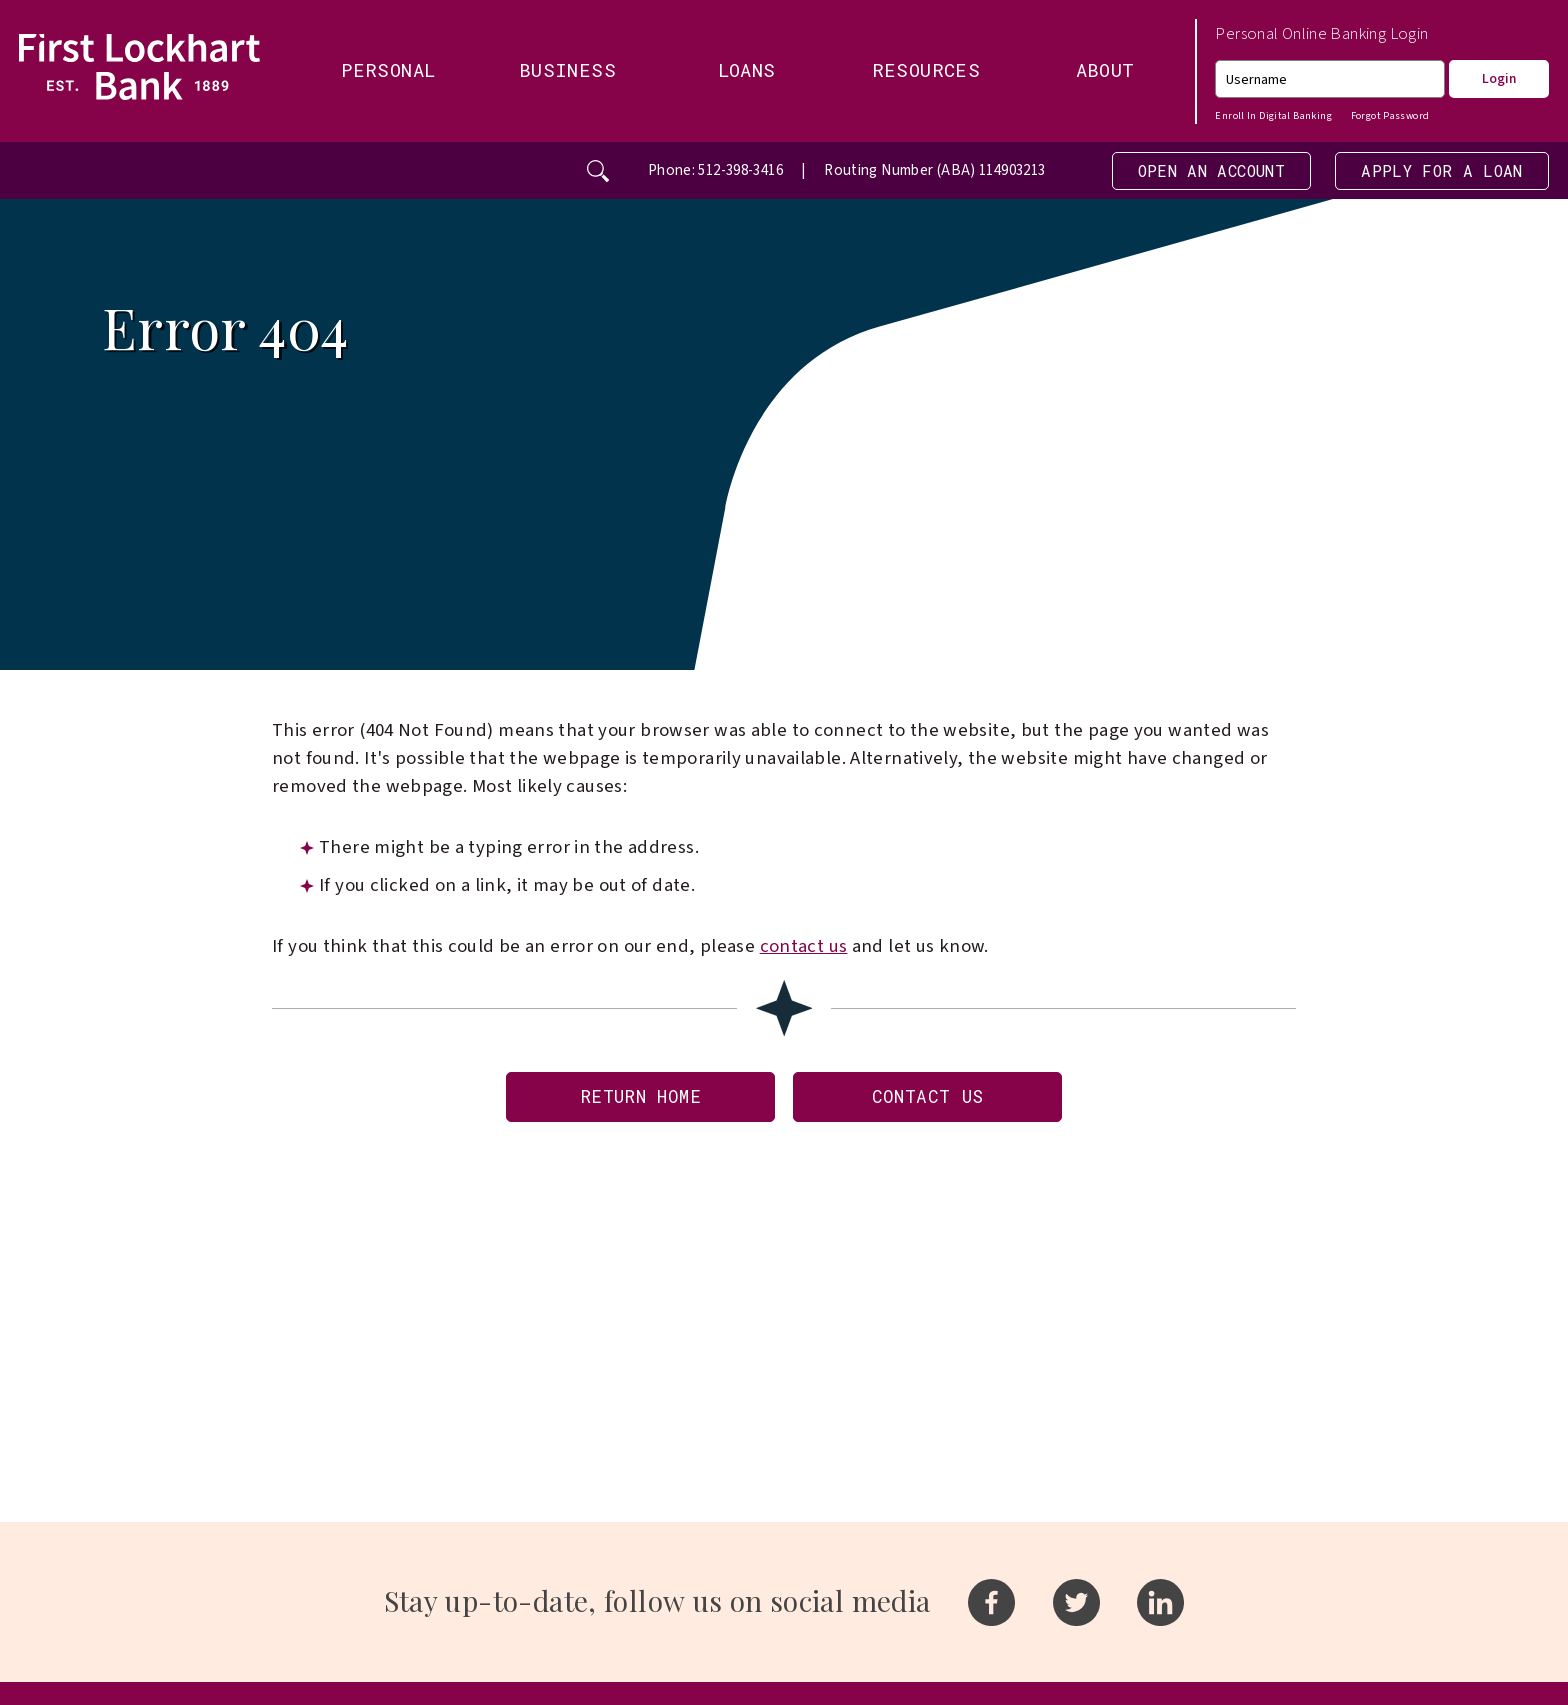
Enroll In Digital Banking (1273, 115)
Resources (926, 69)
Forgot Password (1390, 115)
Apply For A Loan (1434, 171)
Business (567, 69)
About (1105, 69)
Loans (747, 69)
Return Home (633, 1102)
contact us (804, 949)
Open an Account (1188, 171)
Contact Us (934, 1102)
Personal (388, 69)
